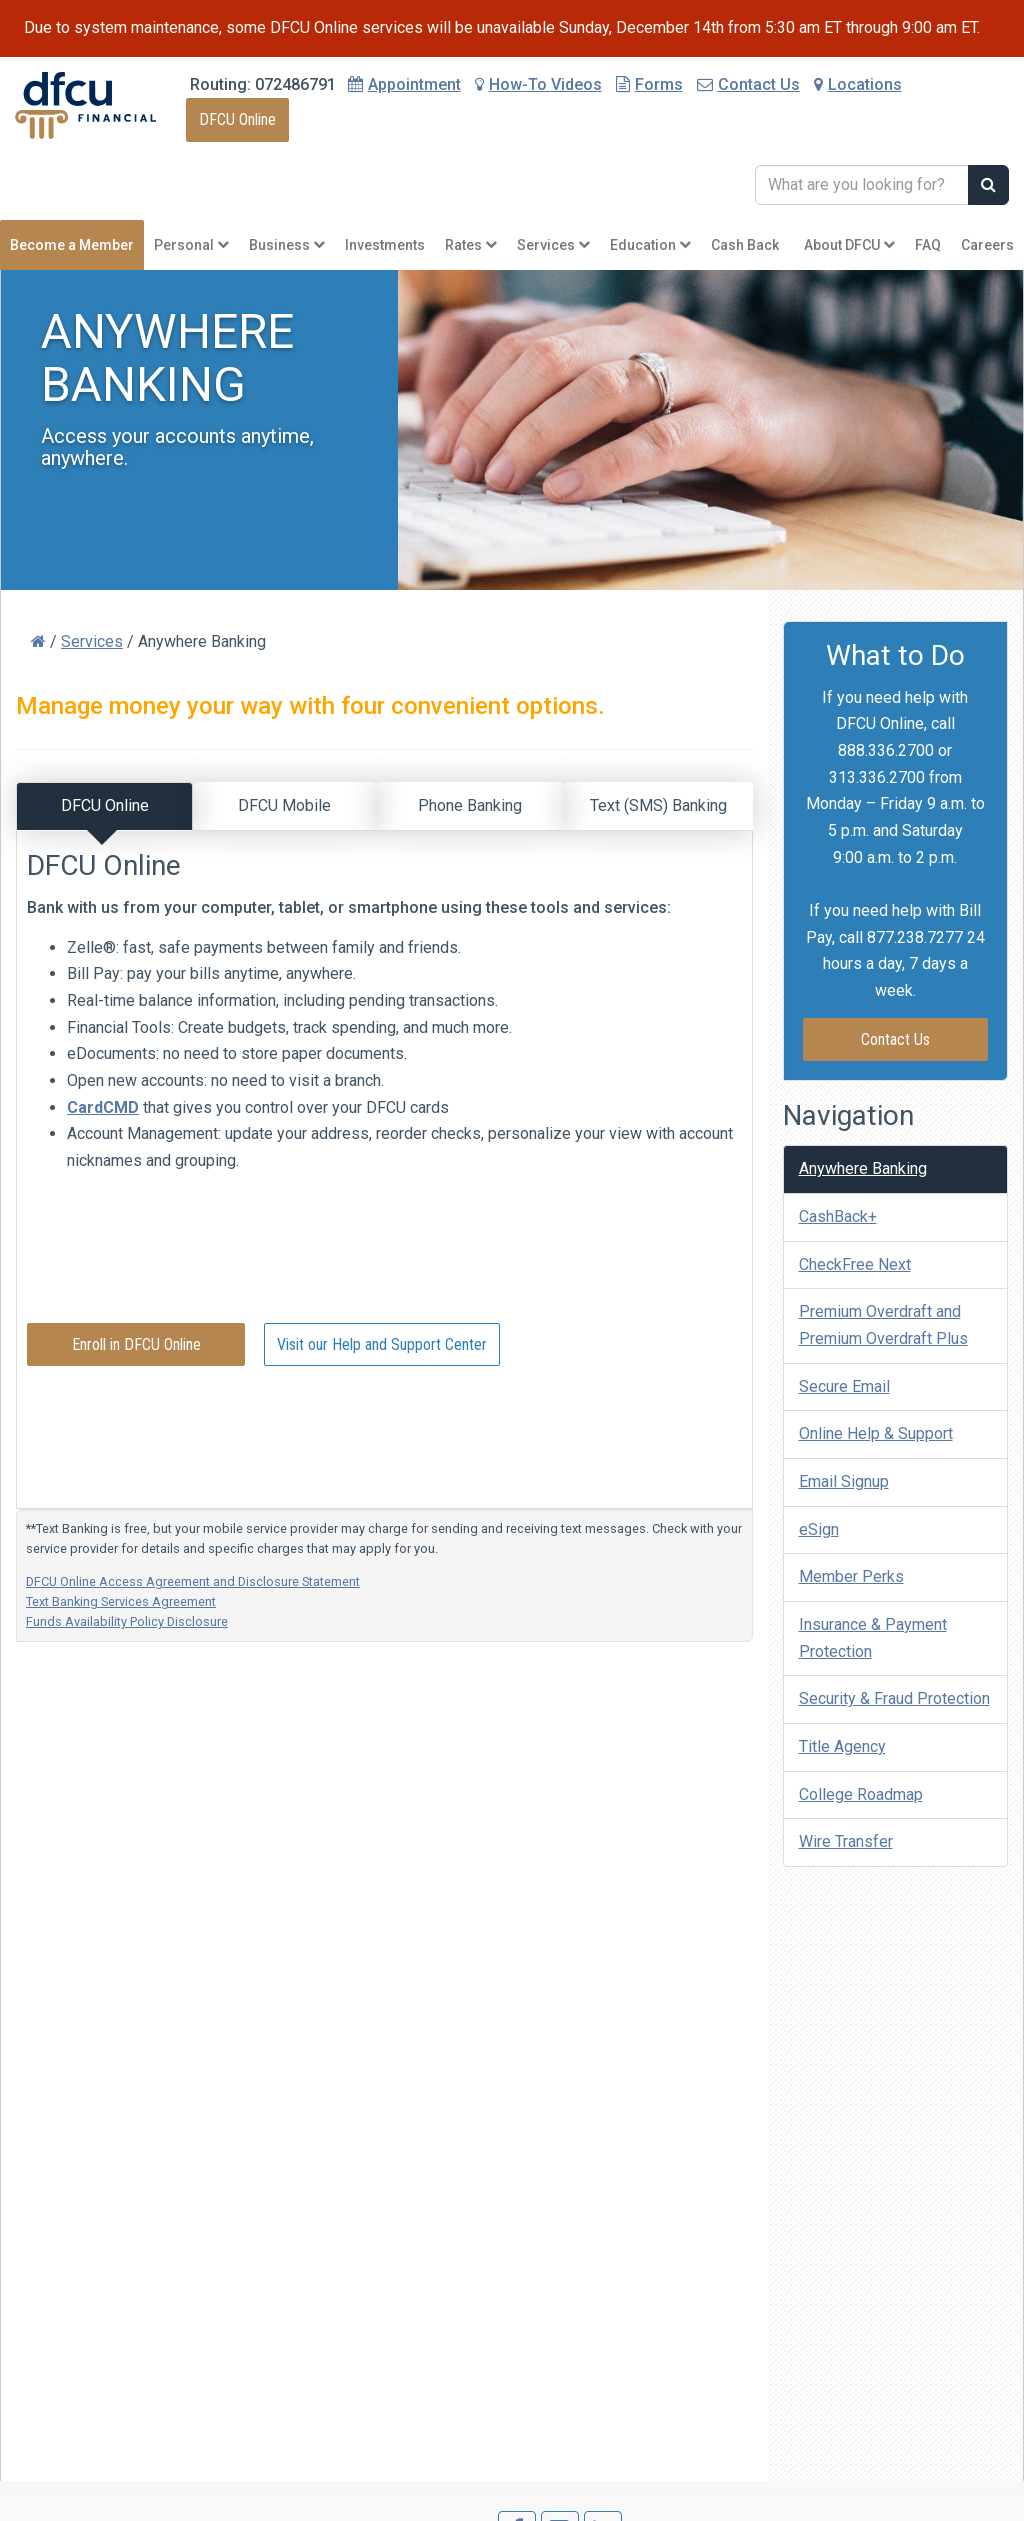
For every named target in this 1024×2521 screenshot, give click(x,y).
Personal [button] (191, 245)
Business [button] (287, 245)
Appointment (414, 84)
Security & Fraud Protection (894, 1698)
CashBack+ (838, 1216)
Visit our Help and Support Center (382, 1343)
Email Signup (844, 1481)
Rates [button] (471, 245)
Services (92, 641)
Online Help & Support (876, 1433)
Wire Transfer (846, 1841)
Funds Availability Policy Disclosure (127, 1621)
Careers (987, 245)
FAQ (928, 245)
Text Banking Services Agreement (121, 1601)
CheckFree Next (855, 1264)
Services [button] (553, 245)
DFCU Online (237, 119)
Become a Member (72, 245)
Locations (858, 84)
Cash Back (745, 245)
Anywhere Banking (863, 1168)
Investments (385, 245)
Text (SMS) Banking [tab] (658, 805)
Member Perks (851, 1576)
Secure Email (844, 1386)
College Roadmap (861, 1794)
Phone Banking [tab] (470, 805)
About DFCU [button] (849, 245)
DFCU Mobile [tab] (284, 805)
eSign (819, 1529)
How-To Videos (538, 84)
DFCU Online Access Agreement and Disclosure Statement (193, 1581)
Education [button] (650, 245)
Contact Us (748, 84)
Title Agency (842, 1746)
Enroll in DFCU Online (136, 1343)
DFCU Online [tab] (105, 805)
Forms (649, 84)
